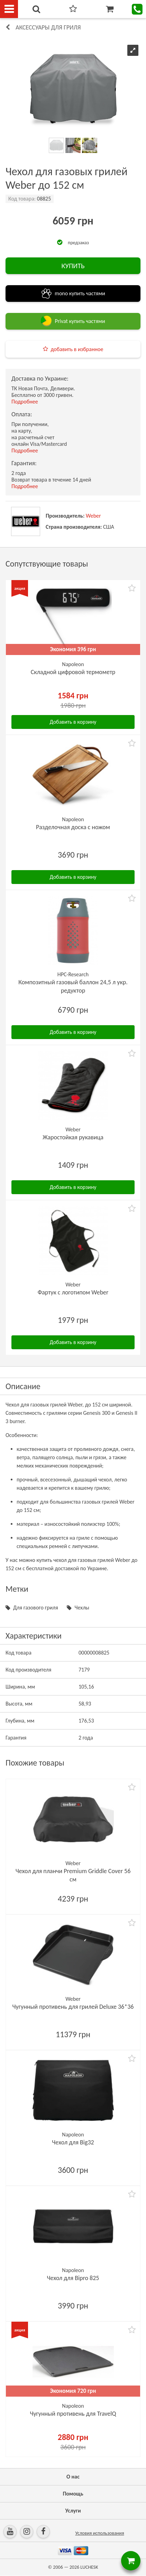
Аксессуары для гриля (48, 27)
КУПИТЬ (72, 266)
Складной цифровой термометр (73, 672)
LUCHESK (89, 2567)
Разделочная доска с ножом (73, 827)
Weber (93, 515)
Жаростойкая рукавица (73, 1137)
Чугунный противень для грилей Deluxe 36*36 (73, 2006)
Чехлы (81, 1607)
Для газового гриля (35, 1607)
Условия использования (99, 2533)
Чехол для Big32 (73, 2142)
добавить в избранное (77, 349)
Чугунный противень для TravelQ (73, 2413)
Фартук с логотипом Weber (73, 1292)
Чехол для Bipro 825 (73, 2278)
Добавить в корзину (73, 722)
